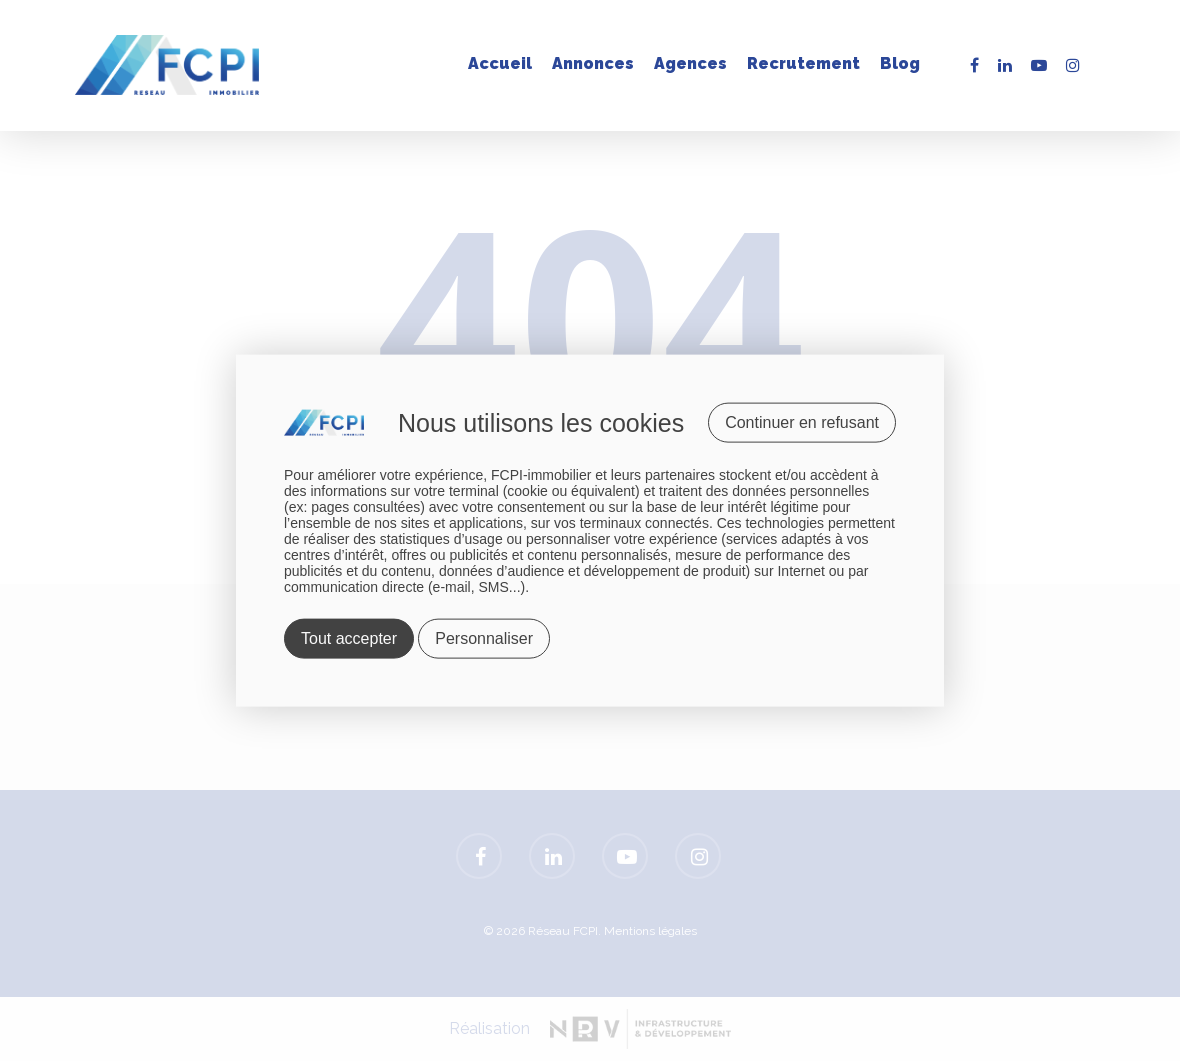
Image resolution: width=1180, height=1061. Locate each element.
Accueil (500, 63)
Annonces (593, 63)
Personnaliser (484, 638)
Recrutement (803, 63)
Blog (900, 63)
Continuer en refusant (802, 421)
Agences (690, 63)
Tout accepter (349, 638)
